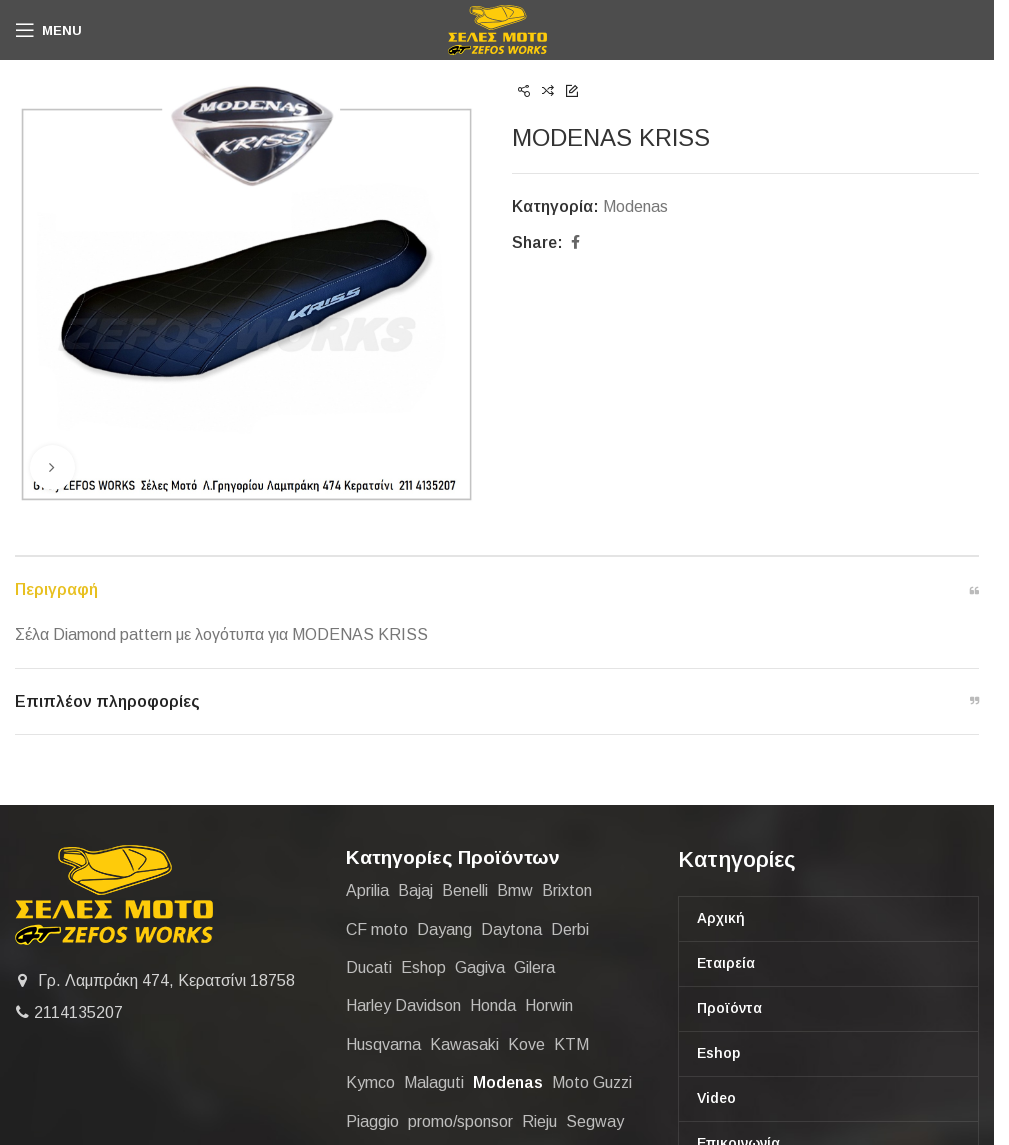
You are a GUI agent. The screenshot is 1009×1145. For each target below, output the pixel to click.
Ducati (369, 967)
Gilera (534, 967)
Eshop (423, 967)
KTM (571, 1044)
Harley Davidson (403, 1005)
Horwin (549, 1005)
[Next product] (572, 92)
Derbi (570, 929)
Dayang (444, 929)
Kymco (370, 1082)
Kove (526, 1044)
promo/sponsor (460, 1121)
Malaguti (434, 1082)
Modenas (635, 206)
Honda (493, 1005)
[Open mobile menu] (48, 30)
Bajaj (415, 890)
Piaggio (372, 1121)
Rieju (539, 1121)
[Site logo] (497, 28)
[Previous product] (524, 92)
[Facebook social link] (575, 242)
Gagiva (480, 967)
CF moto (377, 929)
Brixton (567, 890)
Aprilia (367, 890)
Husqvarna (383, 1044)
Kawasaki (464, 1044)
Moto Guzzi (592, 1082)
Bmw (515, 890)
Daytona (511, 929)
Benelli (465, 890)
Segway (595, 1121)
